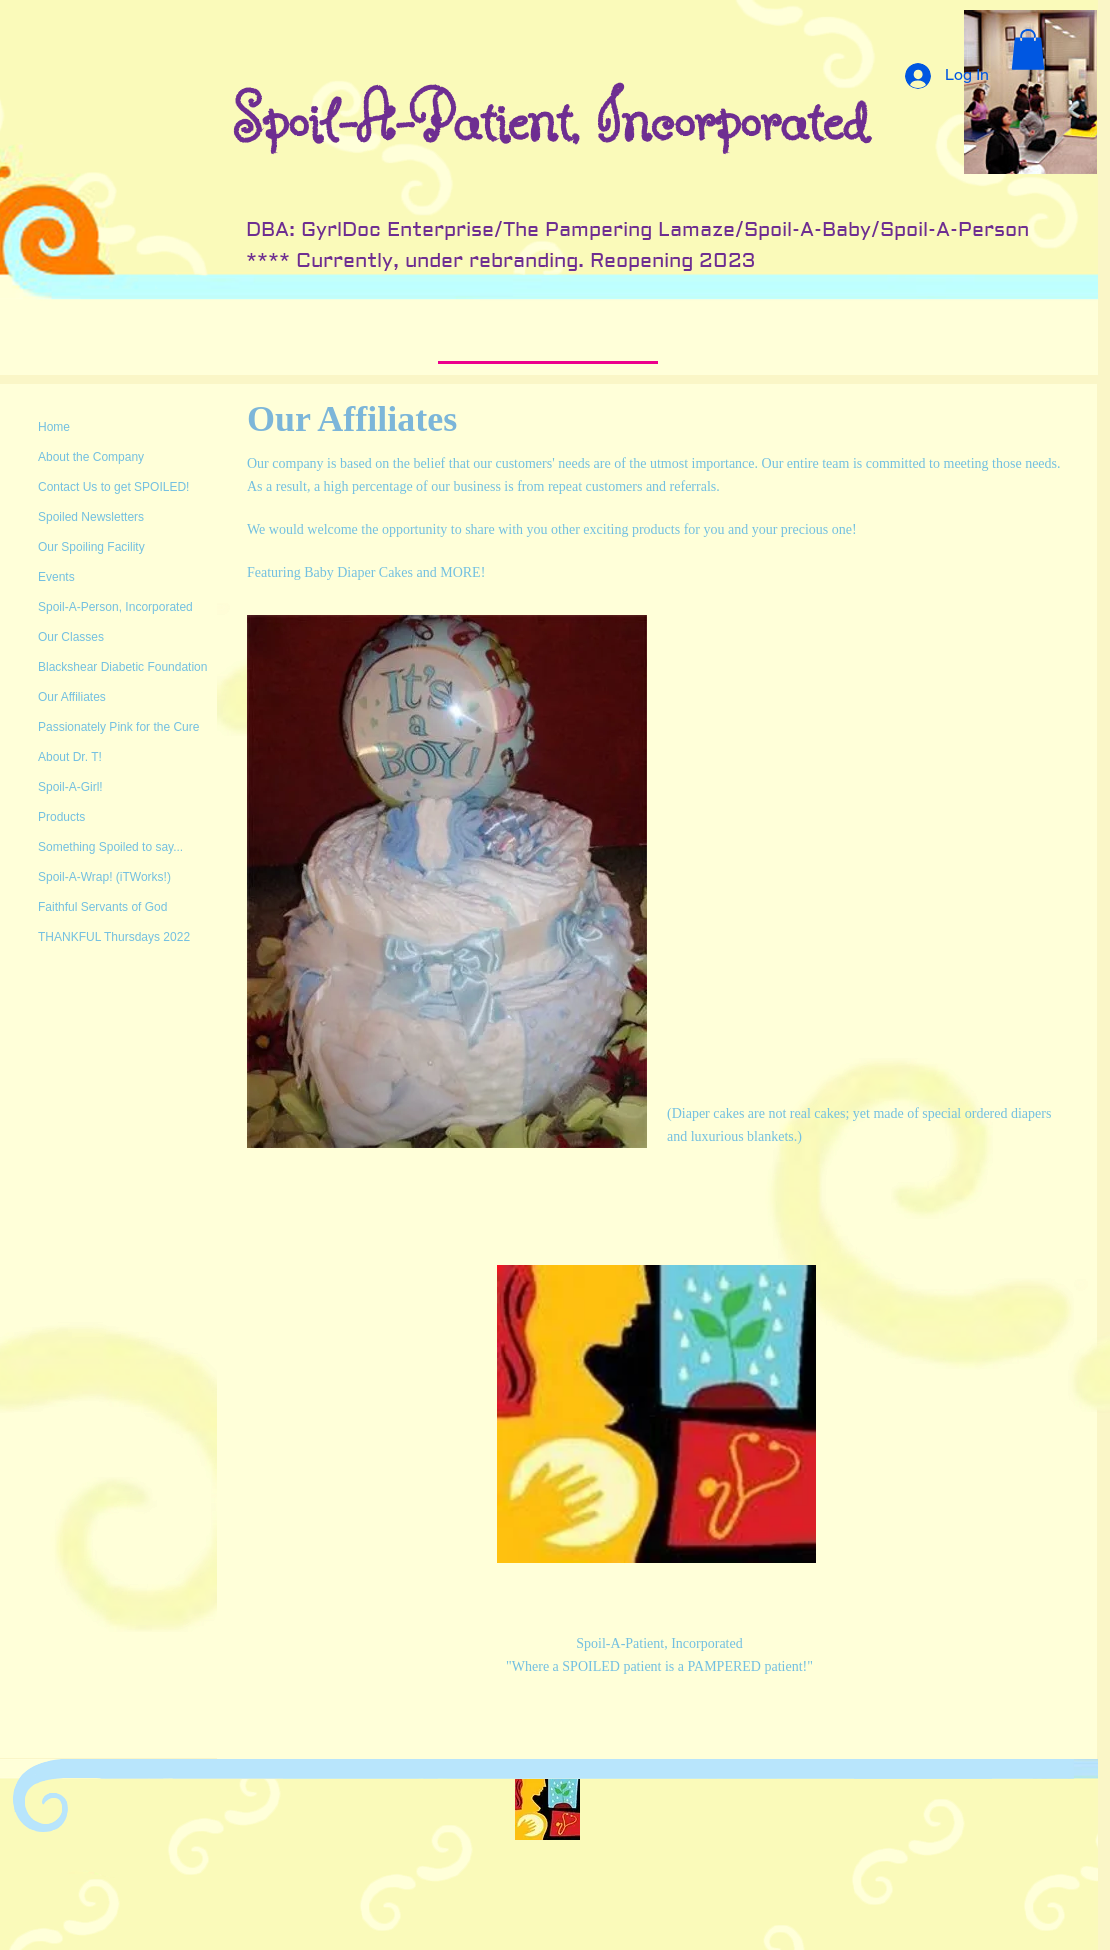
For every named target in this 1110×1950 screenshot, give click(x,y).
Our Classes (71, 637)
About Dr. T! (70, 757)
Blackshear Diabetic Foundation (122, 667)
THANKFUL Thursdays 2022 (114, 937)
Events (56, 577)
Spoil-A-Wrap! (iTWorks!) (104, 877)
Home (54, 427)
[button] (1028, 49)
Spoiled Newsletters (91, 517)
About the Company (91, 457)
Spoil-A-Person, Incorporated (115, 607)
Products (61, 817)
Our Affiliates (72, 697)
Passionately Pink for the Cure (118, 727)
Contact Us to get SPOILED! (113, 487)
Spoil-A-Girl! (70, 787)
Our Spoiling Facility (91, 547)
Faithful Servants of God (102, 907)
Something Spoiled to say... (110, 847)
